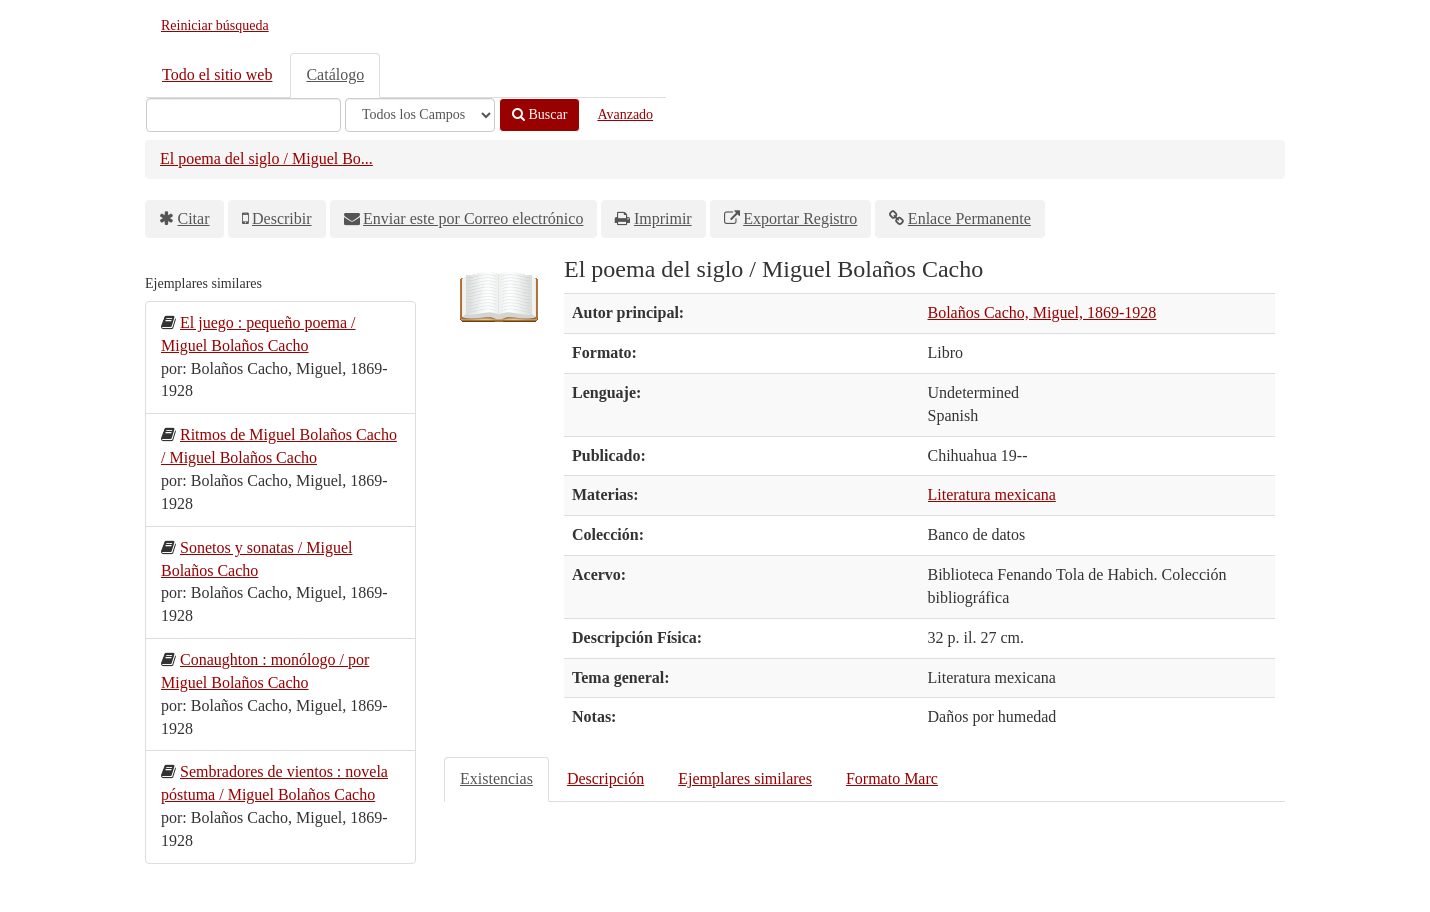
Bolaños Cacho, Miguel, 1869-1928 (1042, 312)
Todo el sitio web (217, 74)
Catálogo (335, 74)
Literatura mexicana (992, 494)
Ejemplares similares (745, 778)
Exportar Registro (800, 218)
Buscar (539, 114)
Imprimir (663, 218)
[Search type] (420, 115)
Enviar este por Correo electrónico (473, 218)
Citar (194, 218)
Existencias (496, 778)
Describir (282, 218)
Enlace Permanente (969, 218)
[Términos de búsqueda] (243, 115)
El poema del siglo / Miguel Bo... (266, 158)
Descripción (605, 778)
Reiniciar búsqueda (215, 25)
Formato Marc (892, 778)
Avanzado (625, 114)
